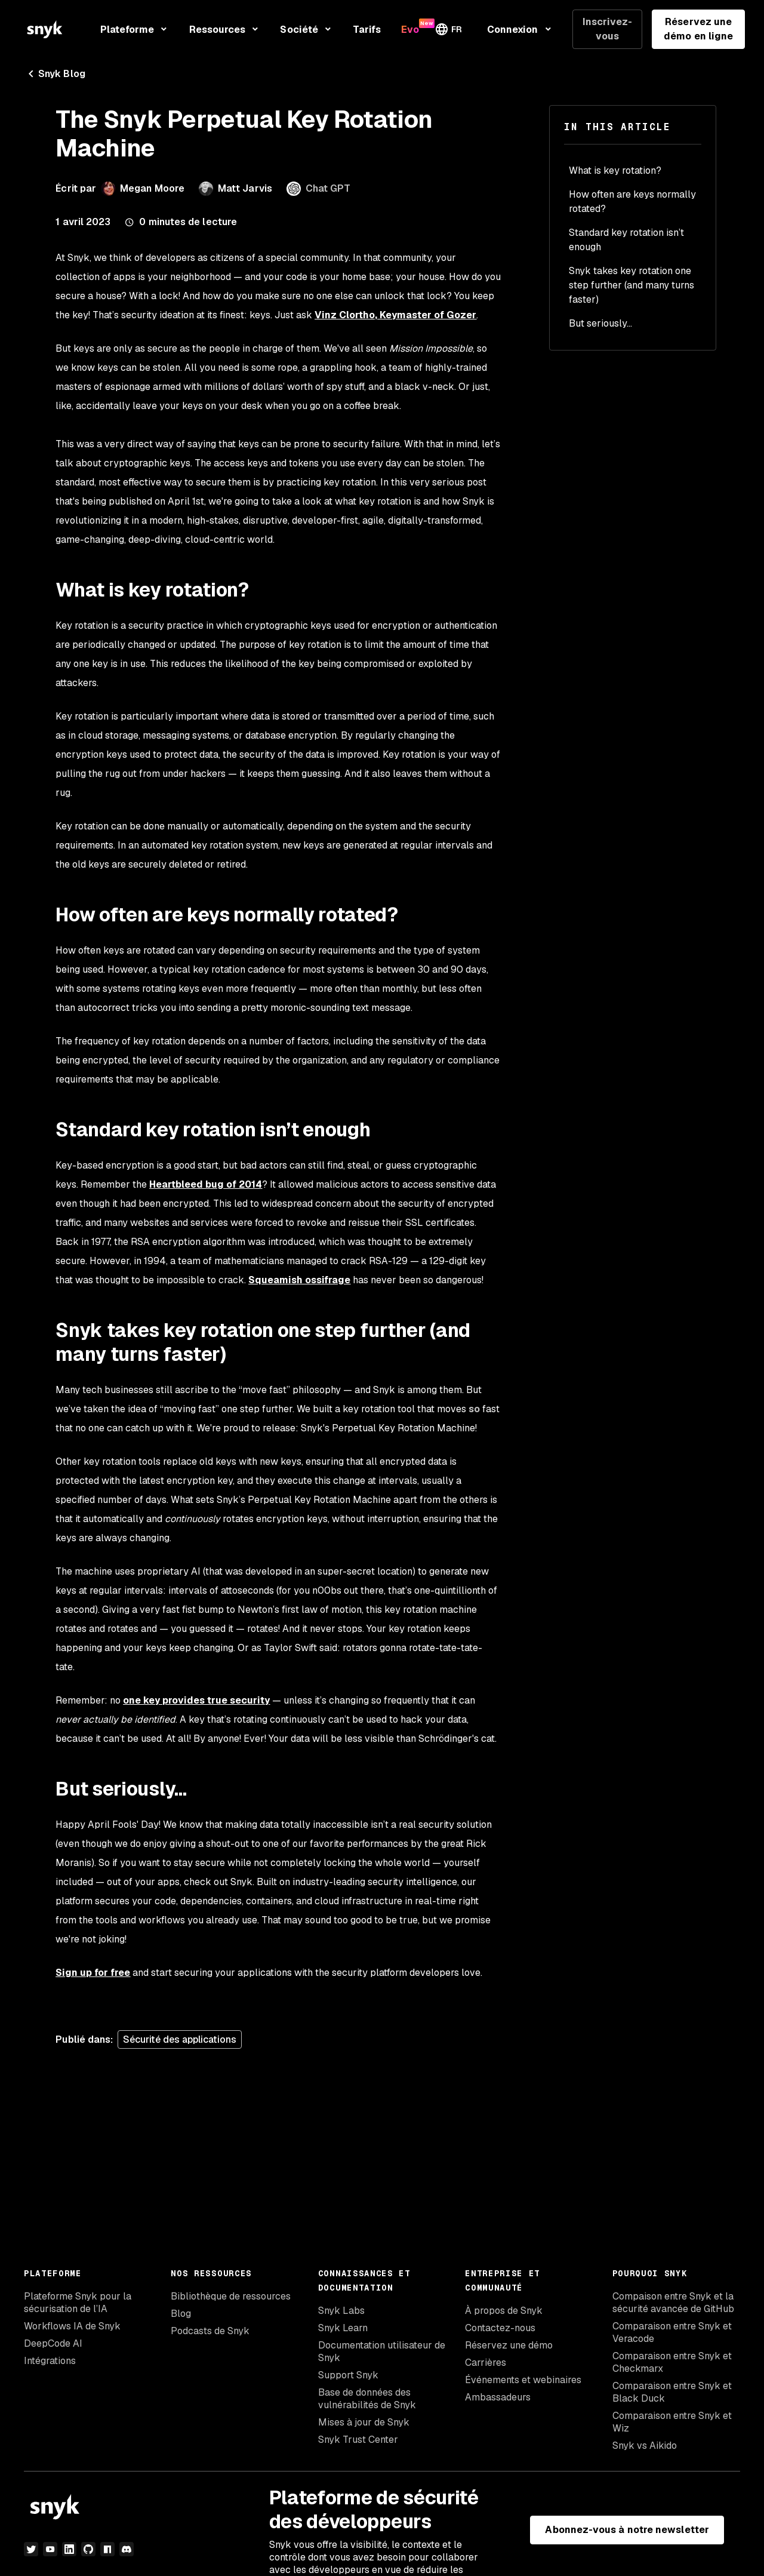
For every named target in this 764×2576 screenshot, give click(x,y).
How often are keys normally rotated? (632, 201)
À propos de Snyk (504, 2310)
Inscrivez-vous (608, 29)
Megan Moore (152, 188)
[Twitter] (31, 2549)
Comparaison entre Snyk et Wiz (672, 2421)
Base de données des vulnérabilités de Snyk (367, 2398)
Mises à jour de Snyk (363, 2422)
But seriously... (600, 323)
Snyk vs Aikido (644, 2445)
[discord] (126, 2549)
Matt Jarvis (245, 188)
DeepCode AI (53, 2343)
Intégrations (50, 2360)
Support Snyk (348, 2375)
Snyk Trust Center (358, 2439)
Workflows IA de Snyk (72, 2326)
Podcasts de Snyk (210, 2331)
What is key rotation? (615, 170)
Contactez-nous (500, 2328)
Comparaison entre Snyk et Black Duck (672, 2392)
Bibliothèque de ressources (231, 2296)
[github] (88, 2549)
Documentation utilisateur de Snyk (381, 2351)
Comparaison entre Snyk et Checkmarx (672, 2362)
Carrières (485, 2362)
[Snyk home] (45, 29)
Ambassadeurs (498, 2397)
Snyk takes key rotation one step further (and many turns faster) (631, 285)
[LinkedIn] (69, 2549)
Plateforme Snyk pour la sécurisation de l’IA (77, 2302)
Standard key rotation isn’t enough (626, 239)
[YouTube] (50, 2549)
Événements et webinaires (523, 2380)
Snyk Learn (343, 2328)
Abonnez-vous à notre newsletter (626, 2529)
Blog (181, 2313)
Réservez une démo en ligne (698, 29)
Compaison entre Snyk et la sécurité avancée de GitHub (673, 2302)
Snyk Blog (54, 74)
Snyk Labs (341, 2310)
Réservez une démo (509, 2345)
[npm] (107, 2549)
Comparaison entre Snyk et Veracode (672, 2332)
